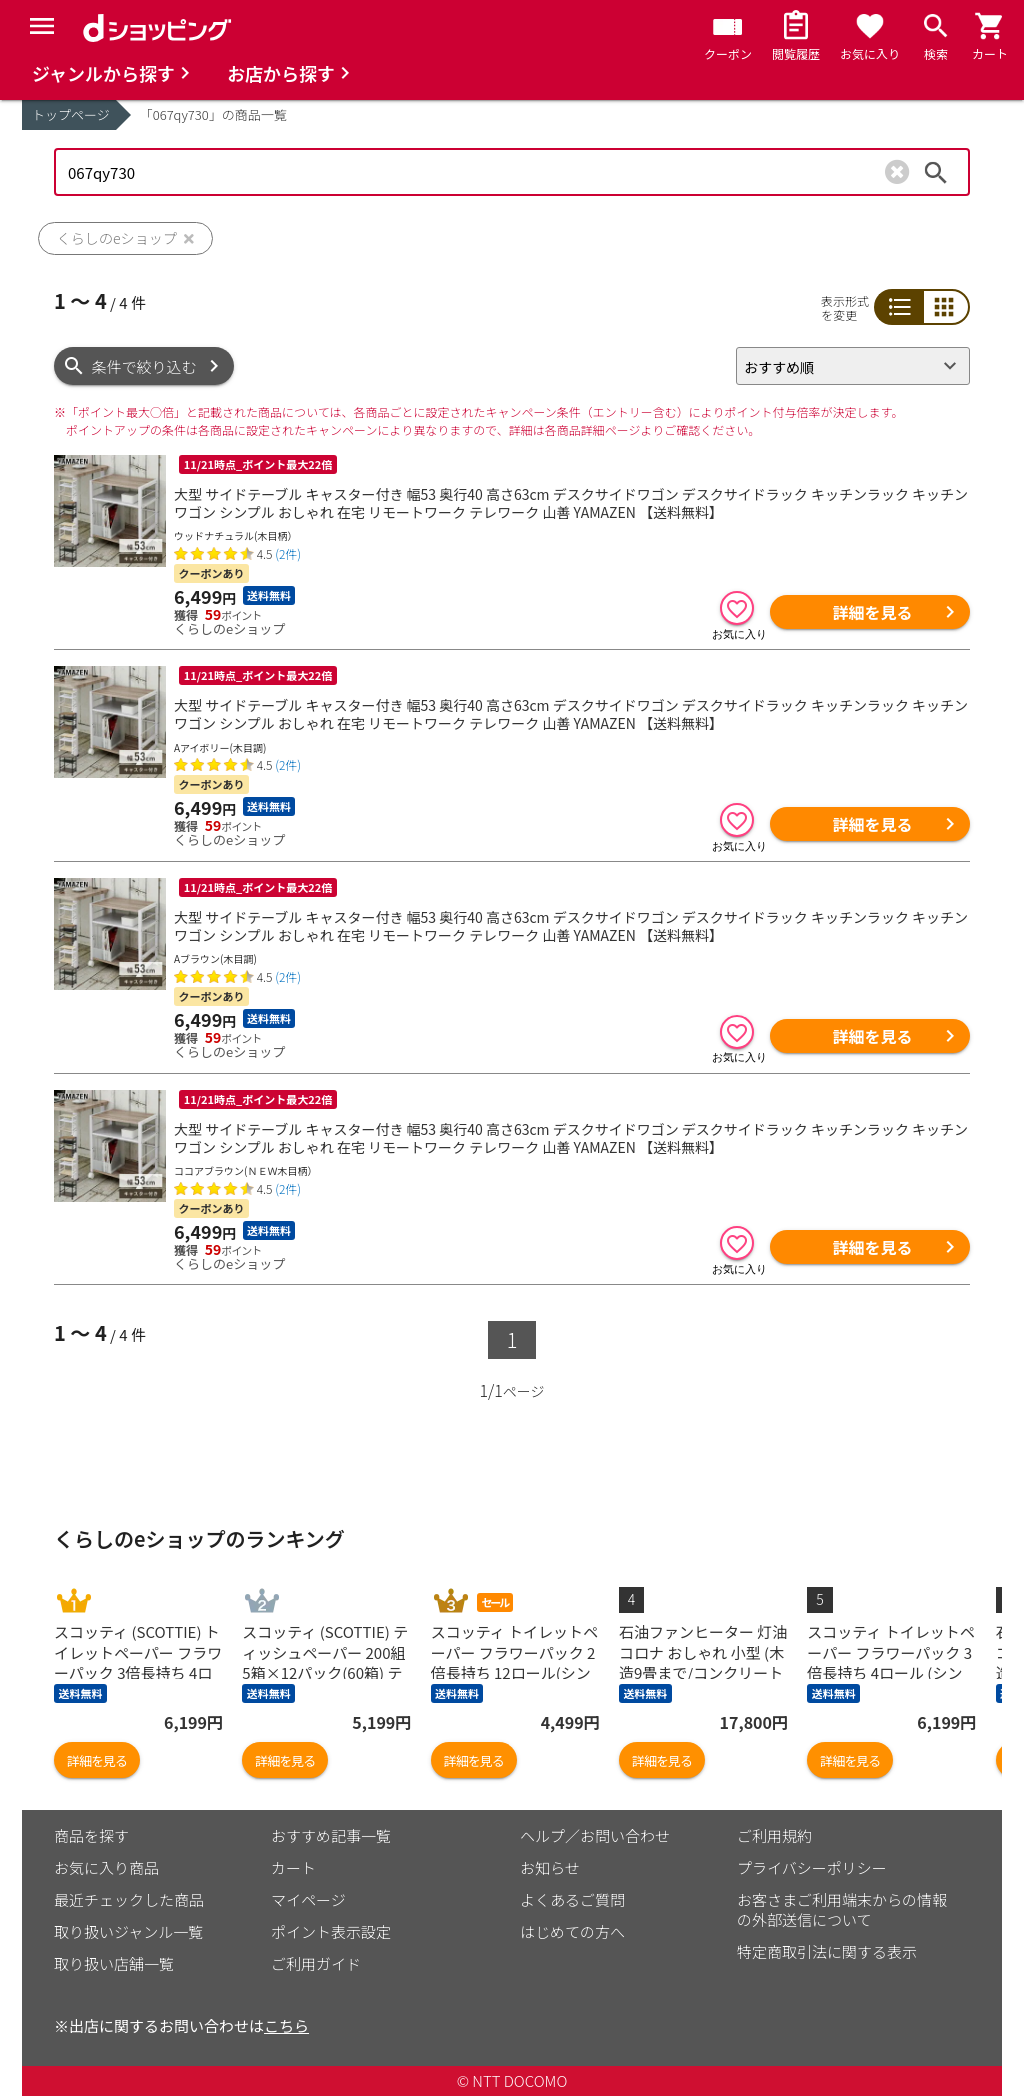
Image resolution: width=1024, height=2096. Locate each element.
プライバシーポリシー (812, 1867)
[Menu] (42, 26)
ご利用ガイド (316, 1963)
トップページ (71, 114)
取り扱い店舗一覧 (114, 1963)
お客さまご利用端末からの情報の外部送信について (842, 1909)
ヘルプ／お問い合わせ (595, 1835)
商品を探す (91, 1835)
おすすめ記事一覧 (331, 1835)
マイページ (308, 1899)
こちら (286, 2025)
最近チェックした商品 (129, 1899)
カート (293, 1867)
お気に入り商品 (106, 1867)
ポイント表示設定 (331, 1931)
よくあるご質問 (572, 1899)
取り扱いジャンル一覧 (128, 1931)
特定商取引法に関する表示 (827, 1951)
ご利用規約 (774, 1835)
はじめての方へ (572, 1931)
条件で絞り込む (144, 366)
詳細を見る (872, 612)
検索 (936, 172)
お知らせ (550, 1867)
